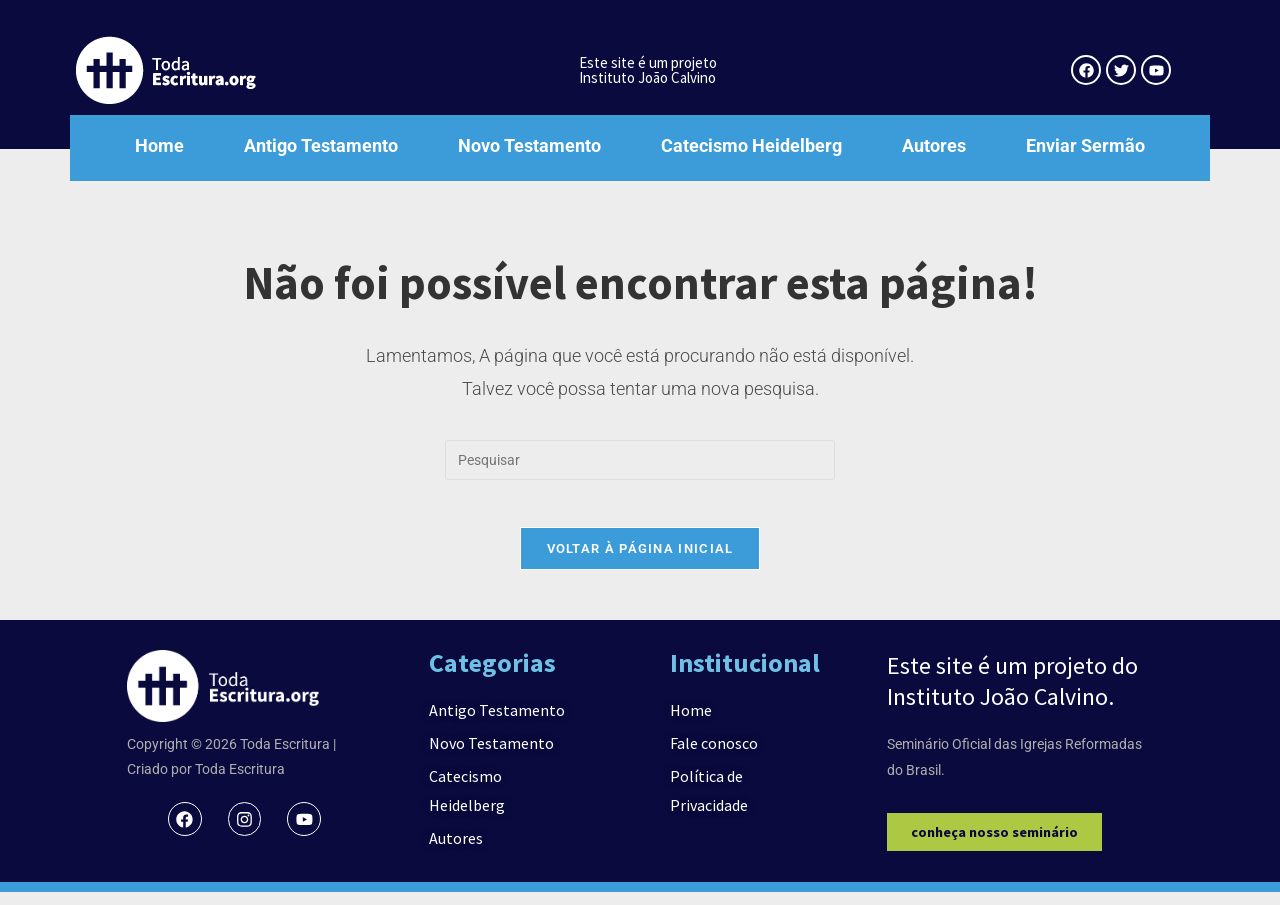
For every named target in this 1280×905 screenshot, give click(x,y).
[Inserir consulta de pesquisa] (640, 460)
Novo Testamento (529, 145)
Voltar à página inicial (640, 561)
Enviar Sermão (1085, 145)
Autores (934, 145)
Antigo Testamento (321, 145)
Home (159, 145)
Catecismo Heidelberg (751, 145)
